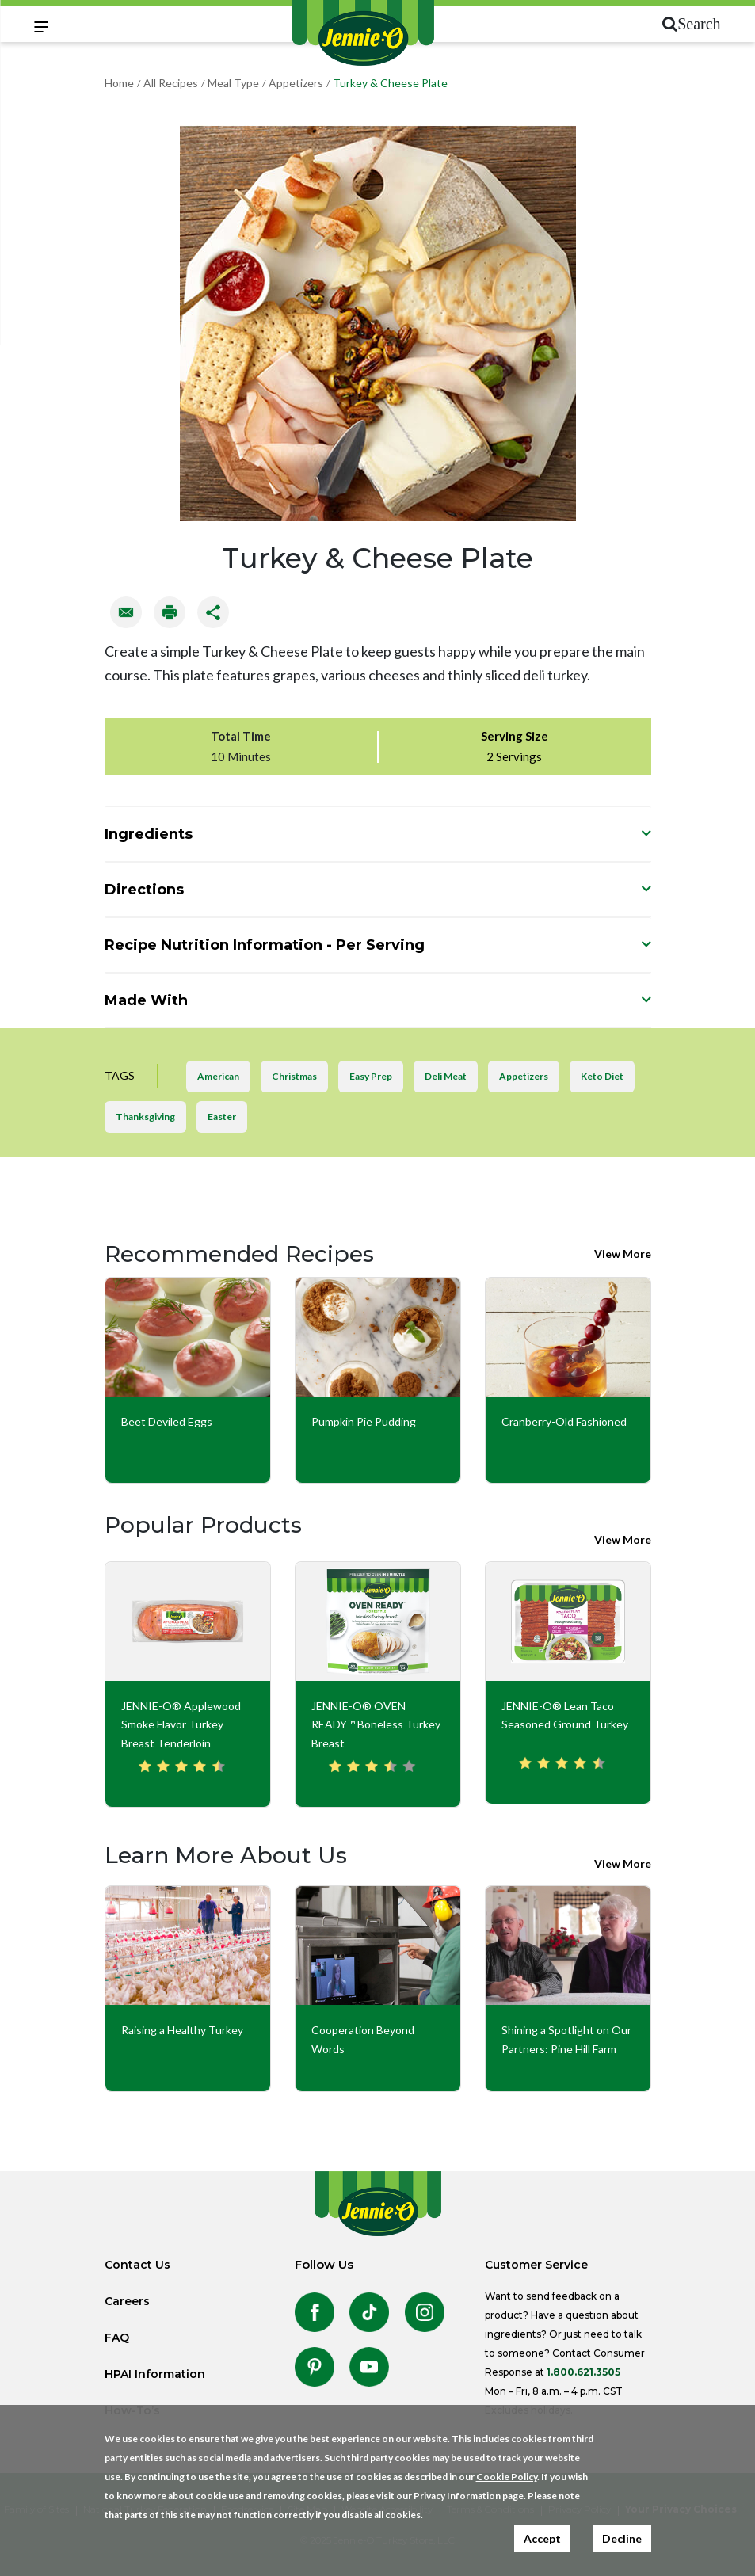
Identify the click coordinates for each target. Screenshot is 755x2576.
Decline (622, 2538)
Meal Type (233, 83)
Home (119, 83)
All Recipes (170, 83)
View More (622, 1253)
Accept (542, 2538)
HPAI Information (155, 2374)
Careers (127, 2301)
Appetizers (296, 83)
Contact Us (137, 2265)
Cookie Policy (506, 2477)
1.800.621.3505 (583, 2372)
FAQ (117, 2337)
